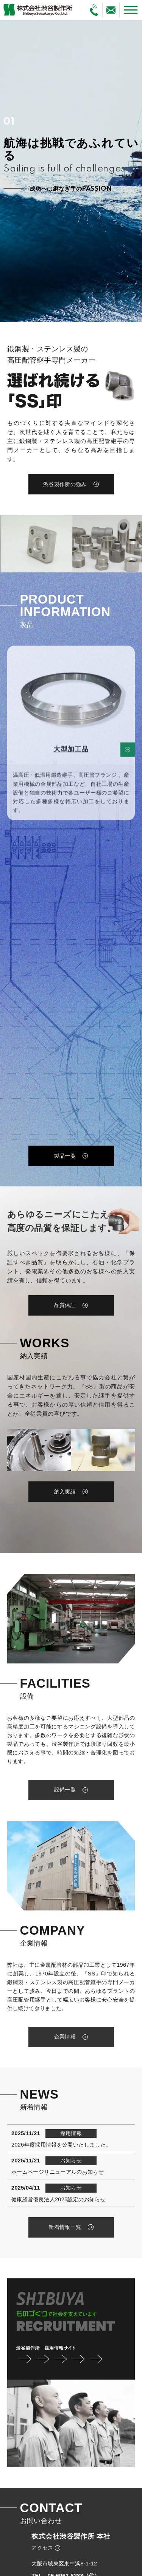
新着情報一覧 (64, 2227)
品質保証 (65, 1305)
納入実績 (65, 1492)
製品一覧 (65, 1156)
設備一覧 (65, 1790)
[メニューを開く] (131, 10)
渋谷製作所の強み (65, 484)
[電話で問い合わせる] (94, 10)
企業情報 (65, 2037)
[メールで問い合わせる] (111, 10)
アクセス (42, 2548)
